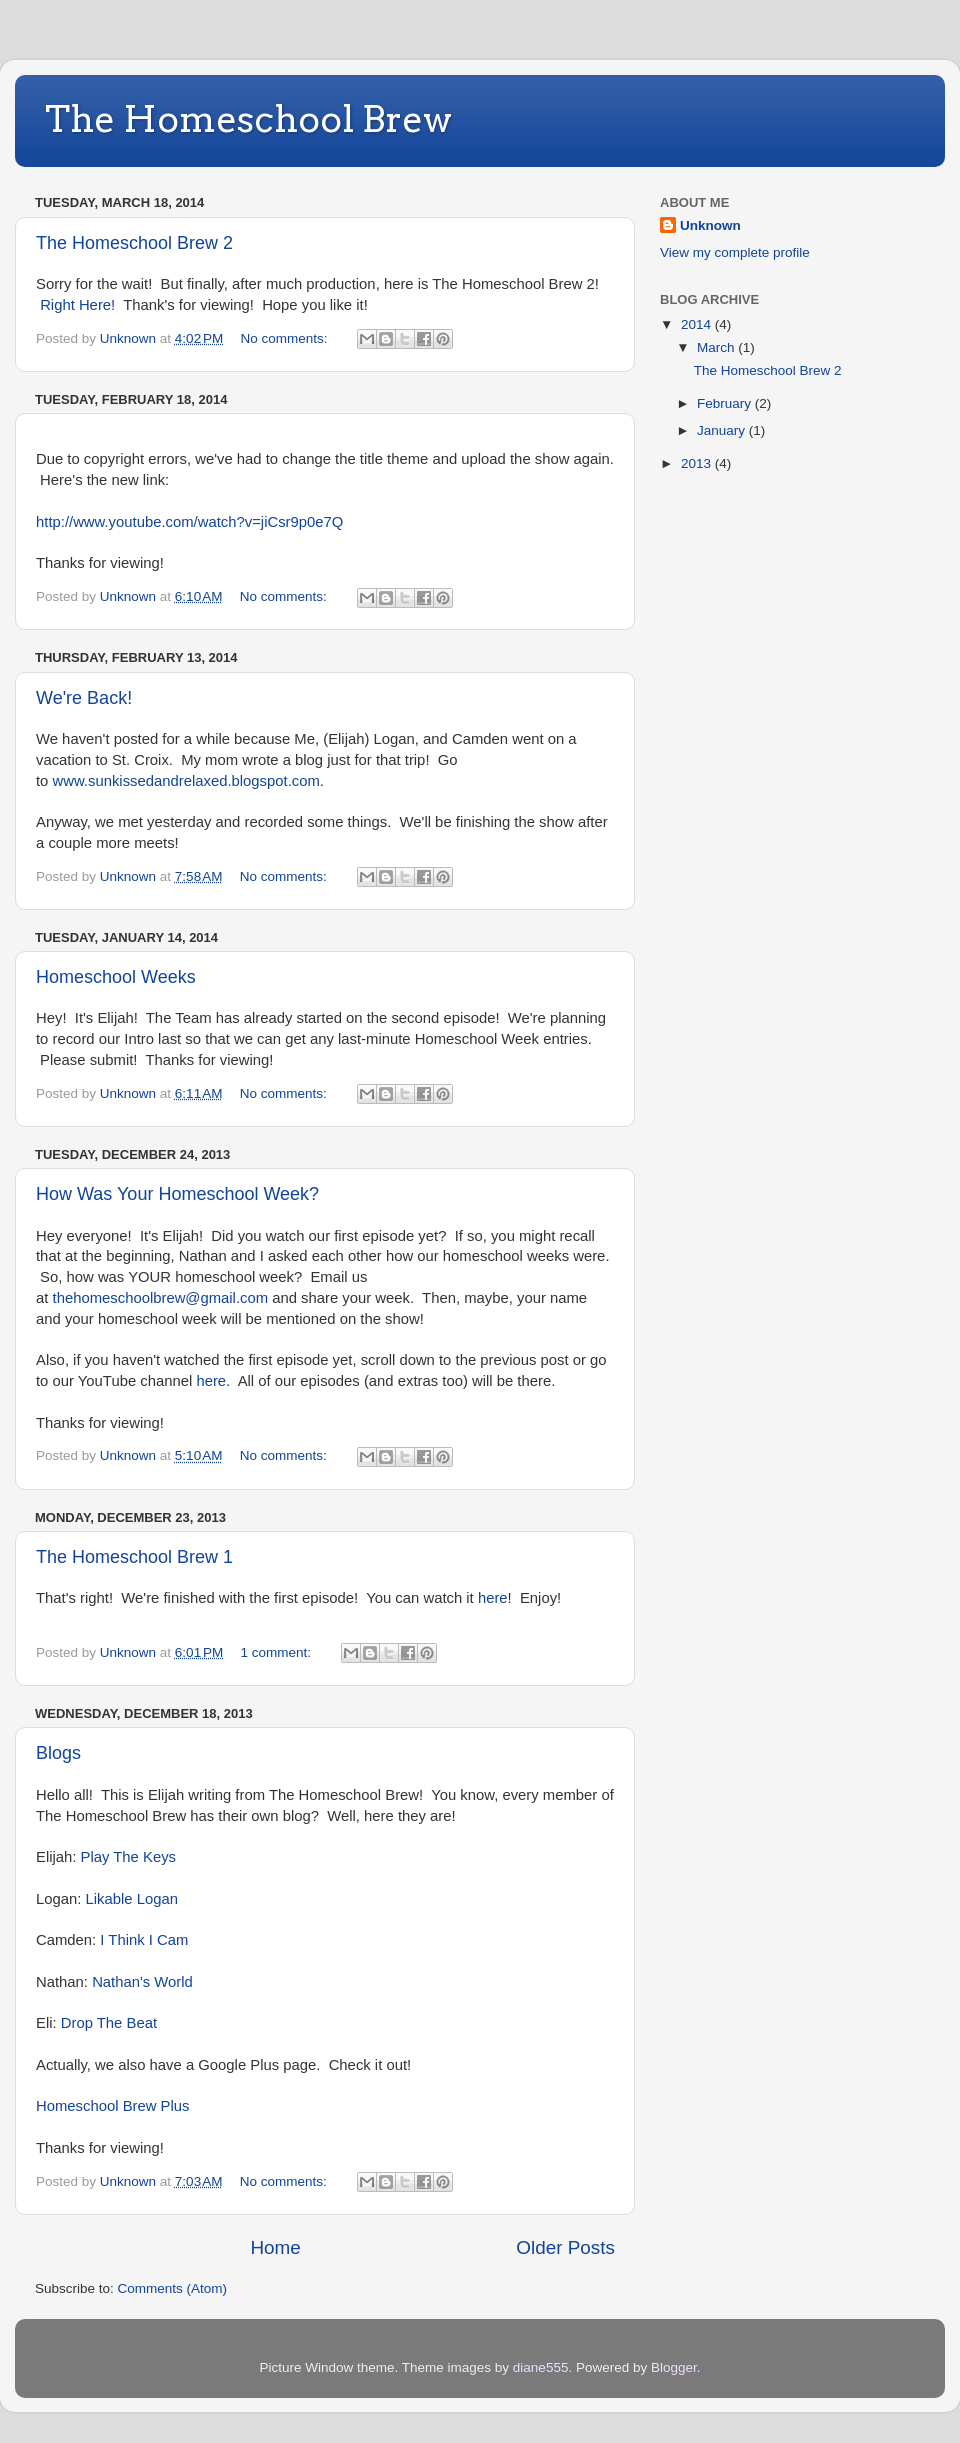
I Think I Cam (144, 1940)
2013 (698, 463)
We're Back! (84, 698)
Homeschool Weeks (116, 977)
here (211, 1381)
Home (275, 2247)
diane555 (541, 2367)
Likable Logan (132, 1899)
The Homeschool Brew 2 (134, 243)
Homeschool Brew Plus (112, 2106)
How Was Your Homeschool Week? (177, 1194)
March (717, 347)
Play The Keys (128, 1857)
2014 (698, 324)
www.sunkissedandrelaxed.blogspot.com (186, 781)
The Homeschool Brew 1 (134, 1557)
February (726, 403)
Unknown (710, 225)
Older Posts (565, 2247)
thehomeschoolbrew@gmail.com (161, 1298)
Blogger (674, 2367)
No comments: (286, 338)
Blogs (58, 1753)
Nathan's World (142, 1982)
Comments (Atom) (173, 2288)
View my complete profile (735, 252)
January (723, 430)
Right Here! (77, 305)
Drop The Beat (109, 2023)
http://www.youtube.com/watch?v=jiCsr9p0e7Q (189, 522)
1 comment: (278, 1652)
